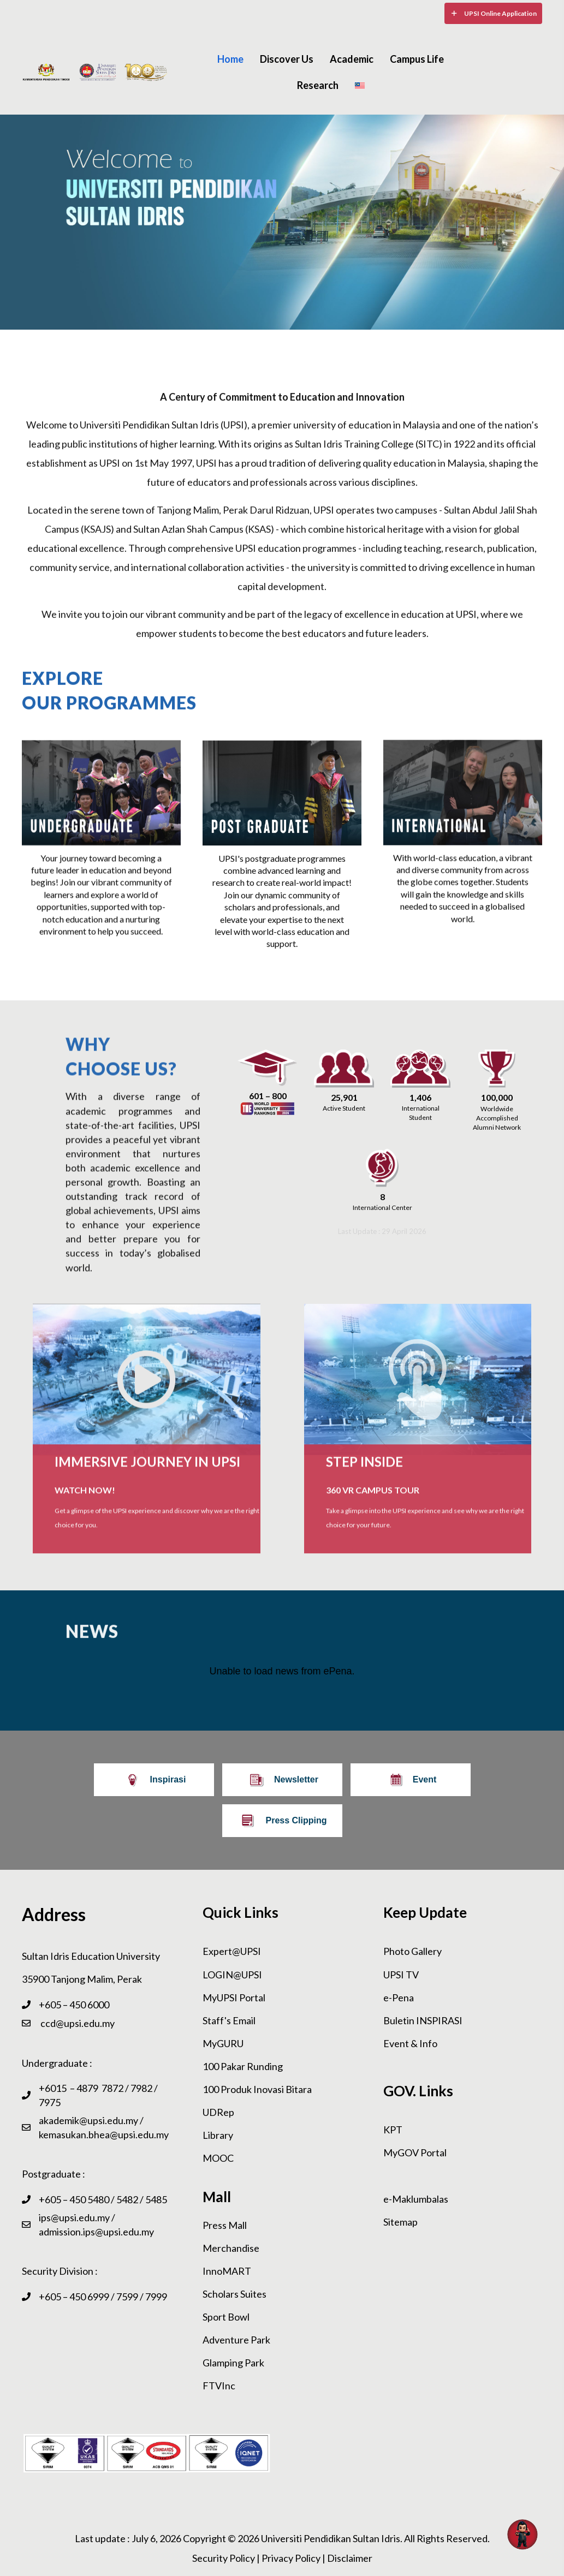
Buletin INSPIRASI (422, 2020)
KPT (392, 2130)
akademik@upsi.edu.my (88, 2120)
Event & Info (410, 2043)
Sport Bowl (226, 2317)
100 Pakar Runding (243, 2066)
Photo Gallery (412, 1951)
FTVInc (219, 2386)
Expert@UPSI (232, 1951)
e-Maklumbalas (415, 2199)
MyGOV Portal (415, 2152)
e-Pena (398, 1997)
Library (218, 2135)
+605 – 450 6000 (74, 2005)
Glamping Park (233, 2363)
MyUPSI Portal (234, 1997)
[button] (493, 13)
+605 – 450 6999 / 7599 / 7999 (103, 2297)
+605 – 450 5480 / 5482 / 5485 (103, 2199)
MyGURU (223, 2043)
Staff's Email (229, 2020)
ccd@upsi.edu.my (77, 2023)
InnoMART (227, 2271)
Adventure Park (236, 2340)
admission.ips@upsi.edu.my (96, 2232)
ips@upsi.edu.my (74, 2217)
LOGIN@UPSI (232, 1975)
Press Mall (225, 2225)
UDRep (218, 2112)
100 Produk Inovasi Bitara (257, 2089)
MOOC (218, 2158)
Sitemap (400, 2222)
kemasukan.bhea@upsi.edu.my (104, 2134)
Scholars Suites (234, 2294)
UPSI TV (401, 1975)
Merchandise (231, 2248)
